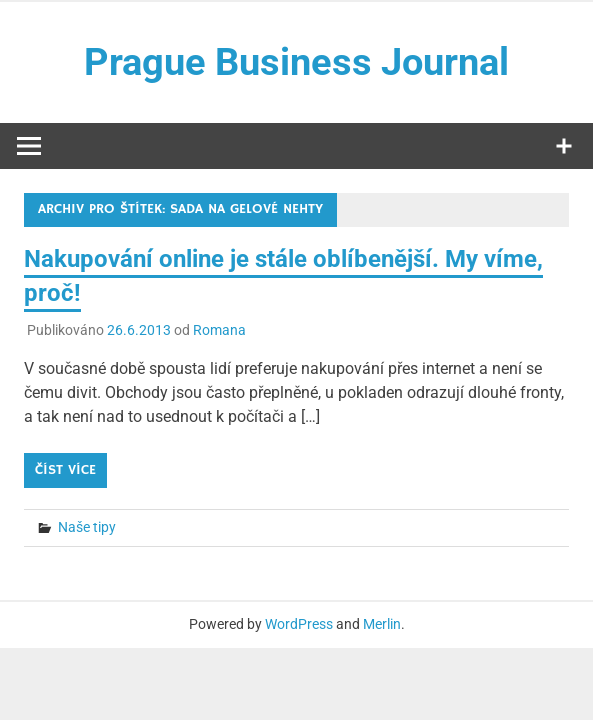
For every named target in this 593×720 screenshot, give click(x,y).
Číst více (65, 470)
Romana (219, 330)
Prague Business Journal (296, 62)
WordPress (299, 624)
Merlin (382, 624)
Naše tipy (87, 527)
